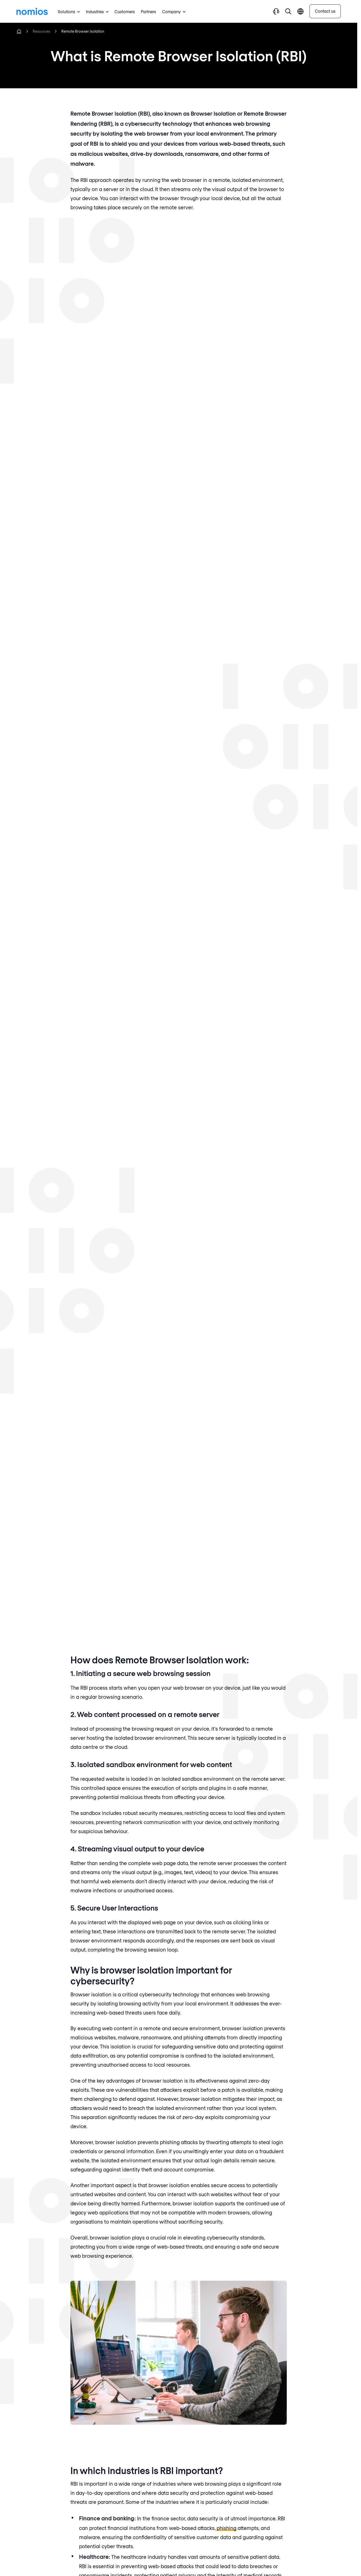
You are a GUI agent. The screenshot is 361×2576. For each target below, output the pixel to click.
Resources (41, 31)
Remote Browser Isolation (82, 31)
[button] (288, 11)
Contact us (325, 11)
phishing (226, 2528)
